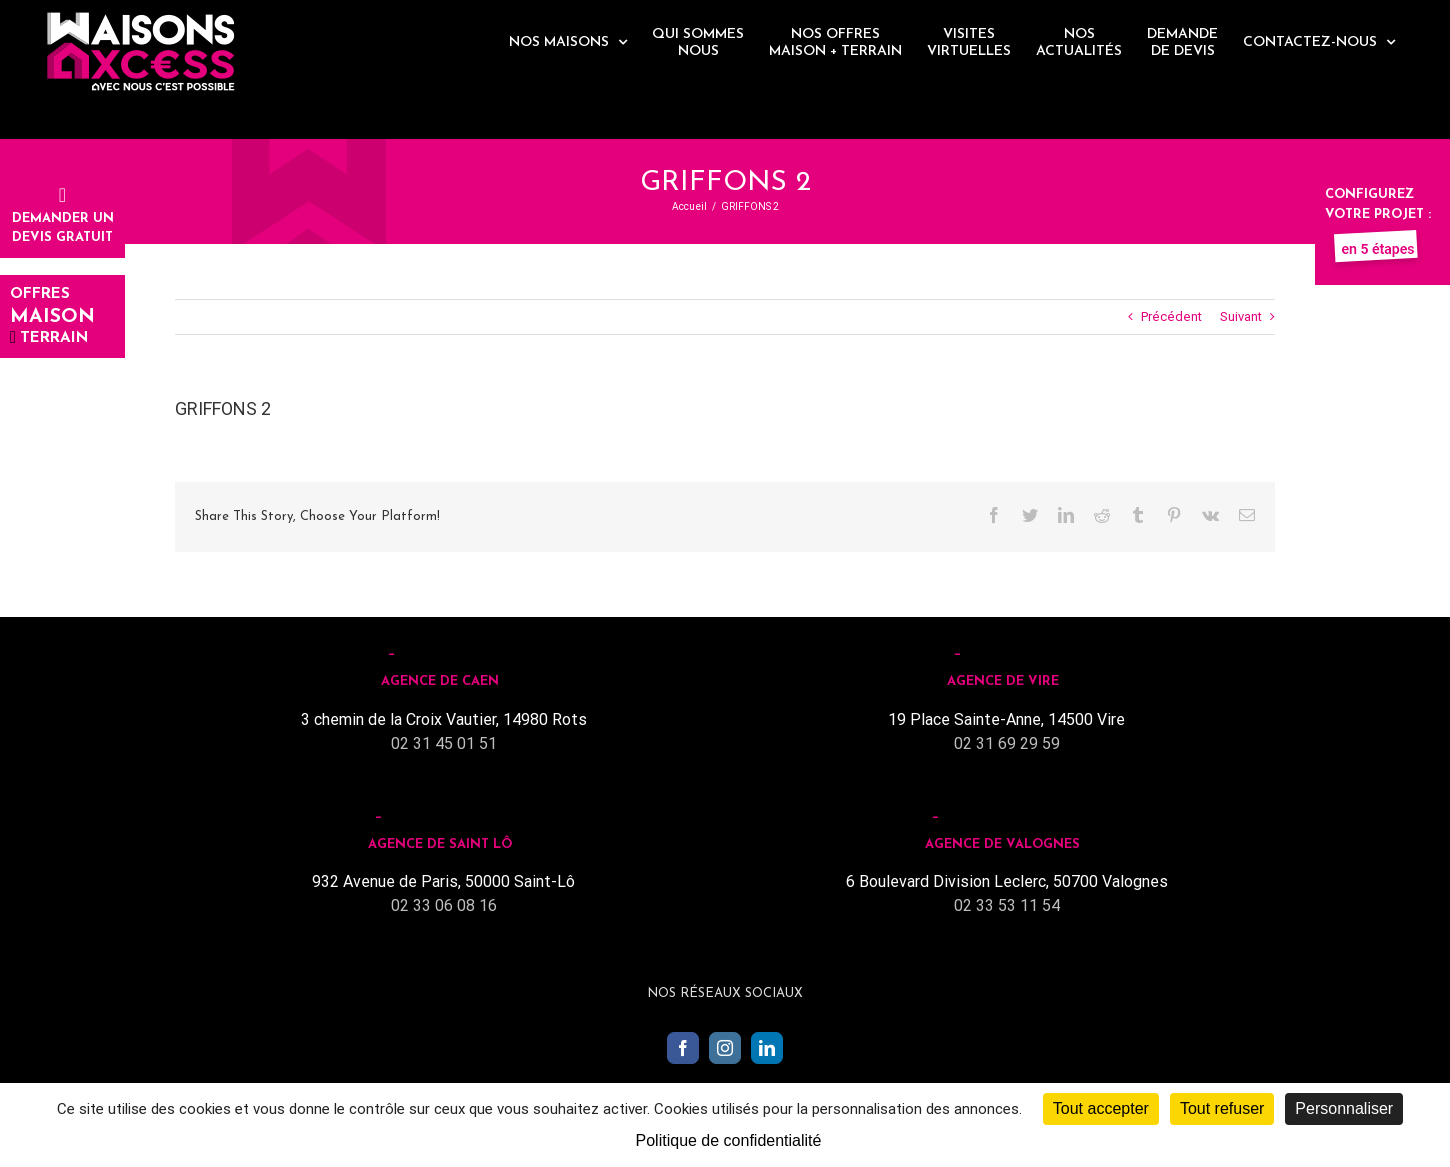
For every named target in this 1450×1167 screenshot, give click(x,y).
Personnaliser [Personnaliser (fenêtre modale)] (1344, 1108)
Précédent (1171, 316)
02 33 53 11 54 (1007, 905)
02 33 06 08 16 (444, 905)
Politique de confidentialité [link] (729, 1140)
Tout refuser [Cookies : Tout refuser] (1222, 1108)
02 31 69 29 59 (1007, 743)
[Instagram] (725, 1048)
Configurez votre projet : (1378, 214)
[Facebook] (683, 1048)
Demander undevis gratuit (63, 218)
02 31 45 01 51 (444, 743)
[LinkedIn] (767, 1048)
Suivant (1241, 316)
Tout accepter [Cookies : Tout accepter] (1101, 1108)
